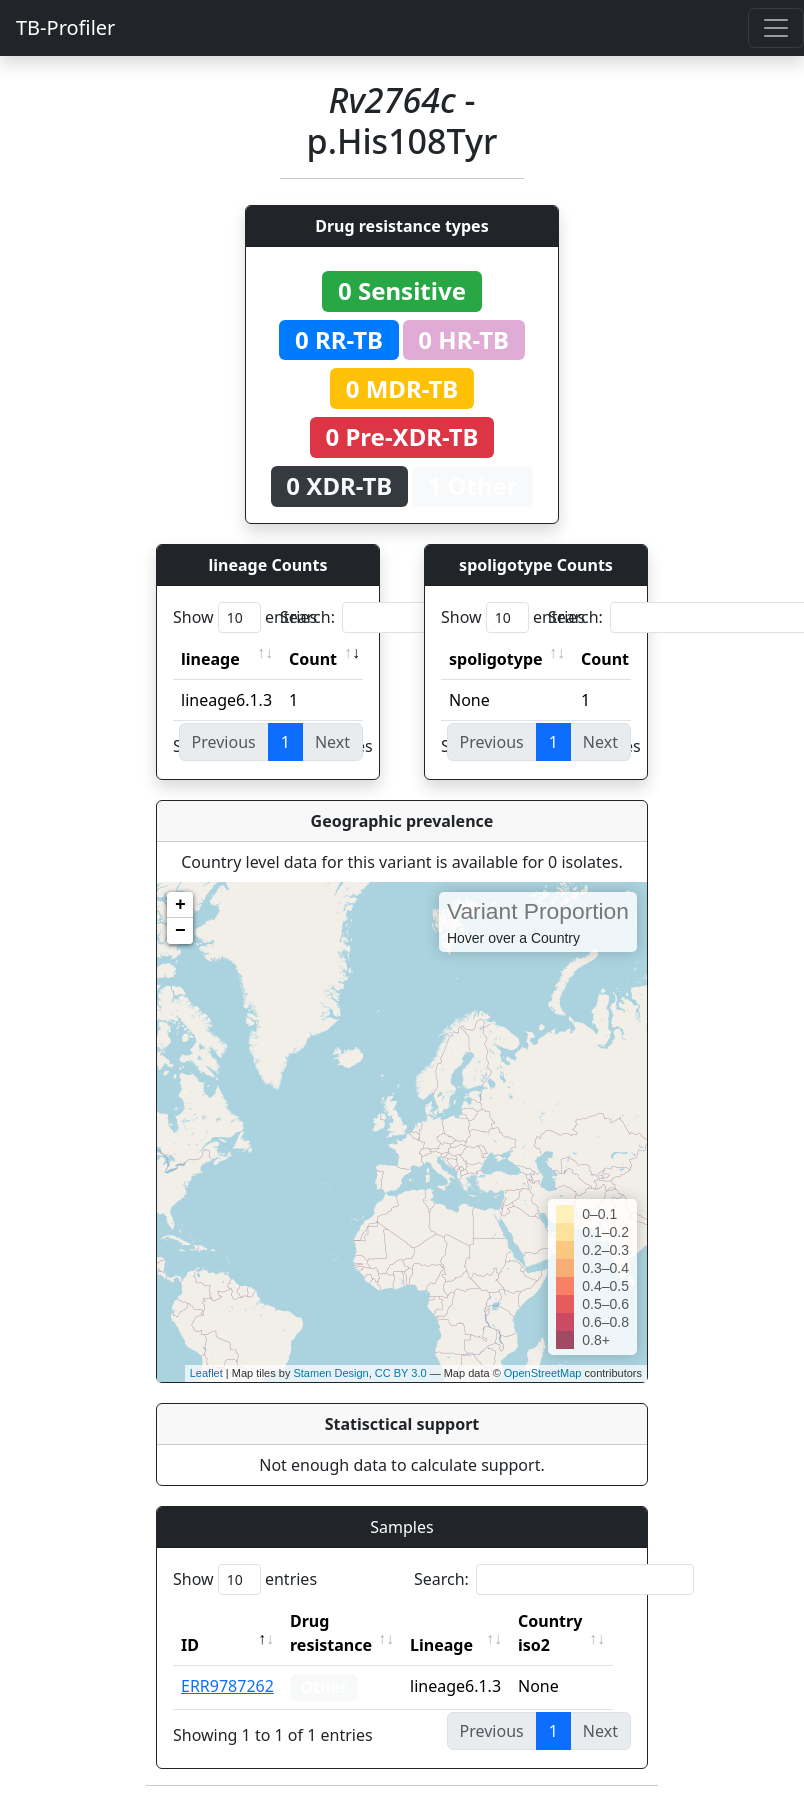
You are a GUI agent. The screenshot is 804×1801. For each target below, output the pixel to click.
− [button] (180, 931)
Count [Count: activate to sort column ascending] (313, 659)
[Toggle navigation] (776, 28)
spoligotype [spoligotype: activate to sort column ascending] (496, 659)
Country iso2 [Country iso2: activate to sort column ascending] (561, 1633)
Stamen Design (330, 1373)
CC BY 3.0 (401, 1373)
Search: (420, 617)
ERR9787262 (227, 1686)
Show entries (245, 617)
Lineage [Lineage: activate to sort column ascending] (452, 1645)
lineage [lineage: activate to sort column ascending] (210, 659)
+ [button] (180, 905)
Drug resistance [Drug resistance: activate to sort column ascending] (331, 1633)
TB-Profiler (65, 27)
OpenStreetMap (543, 1373)
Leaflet (206, 1373)
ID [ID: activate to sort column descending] (190, 1645)
